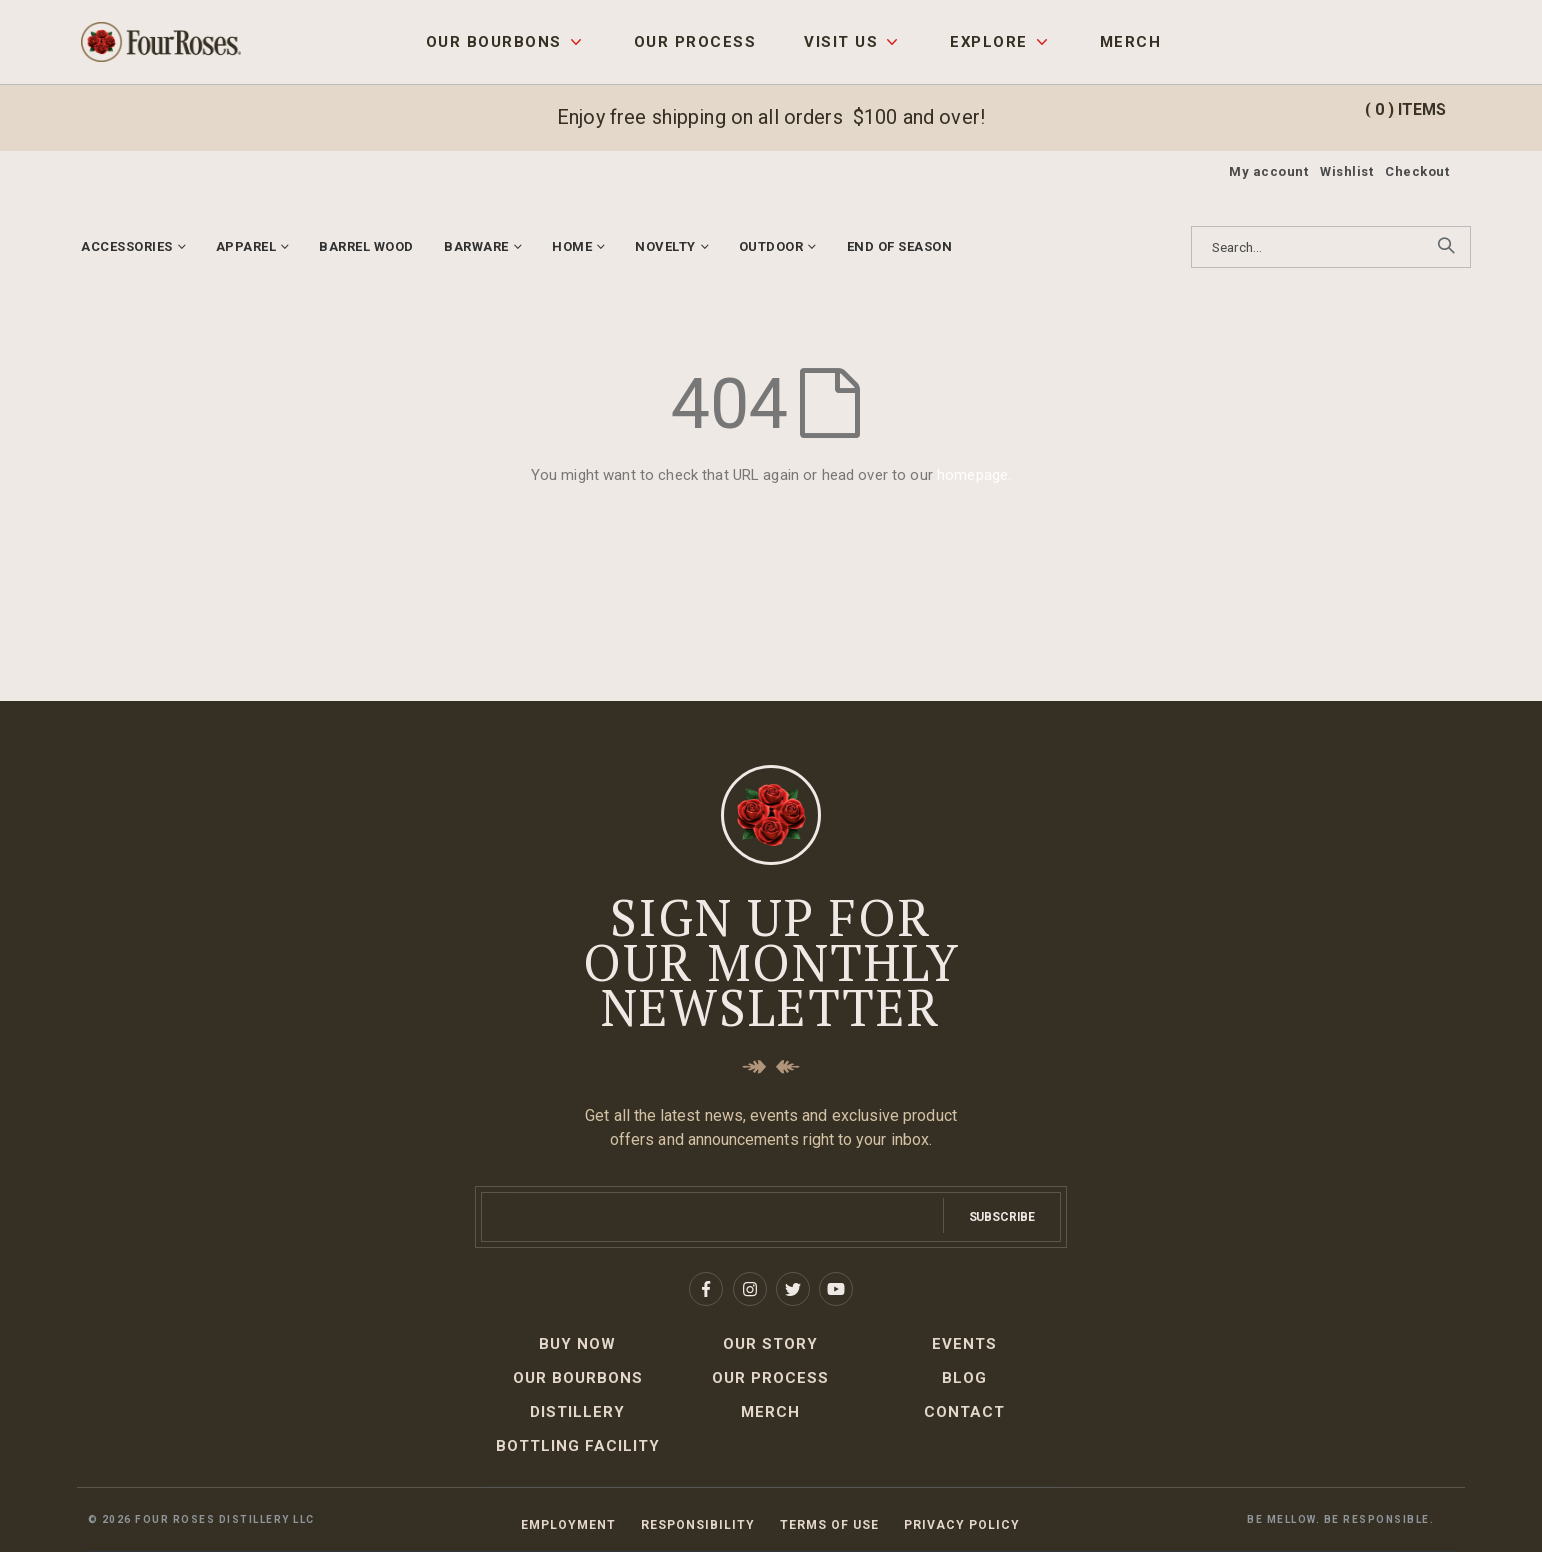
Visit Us (841, 42)
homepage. (974, 475)
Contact (964, 1412)
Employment (568, 1525)
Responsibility (698, 1525)
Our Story (770, 1344)
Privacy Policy (962, 1525)
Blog (964, 1378)
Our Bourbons (494, 42)
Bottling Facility (578, 1446)
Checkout (1417, 171)
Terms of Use (829, 1525)
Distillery (577, 1412)
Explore (988, 42)
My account (1268, 171)
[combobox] (1331, 247)
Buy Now (577, 1344)
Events (964, 1344)
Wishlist (1346, 171)
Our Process (695, 42)
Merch (1130, 42)
